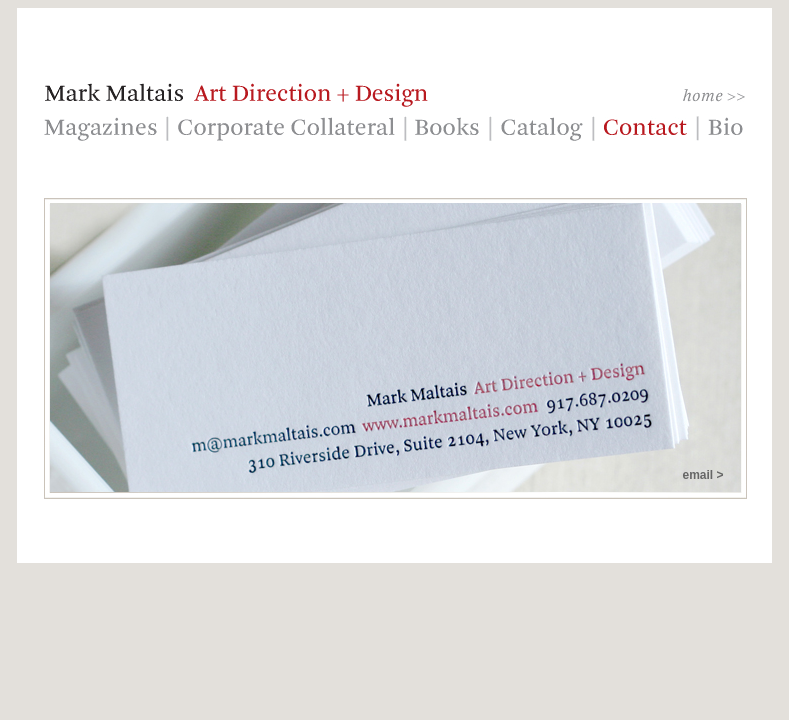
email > (702, 475)
